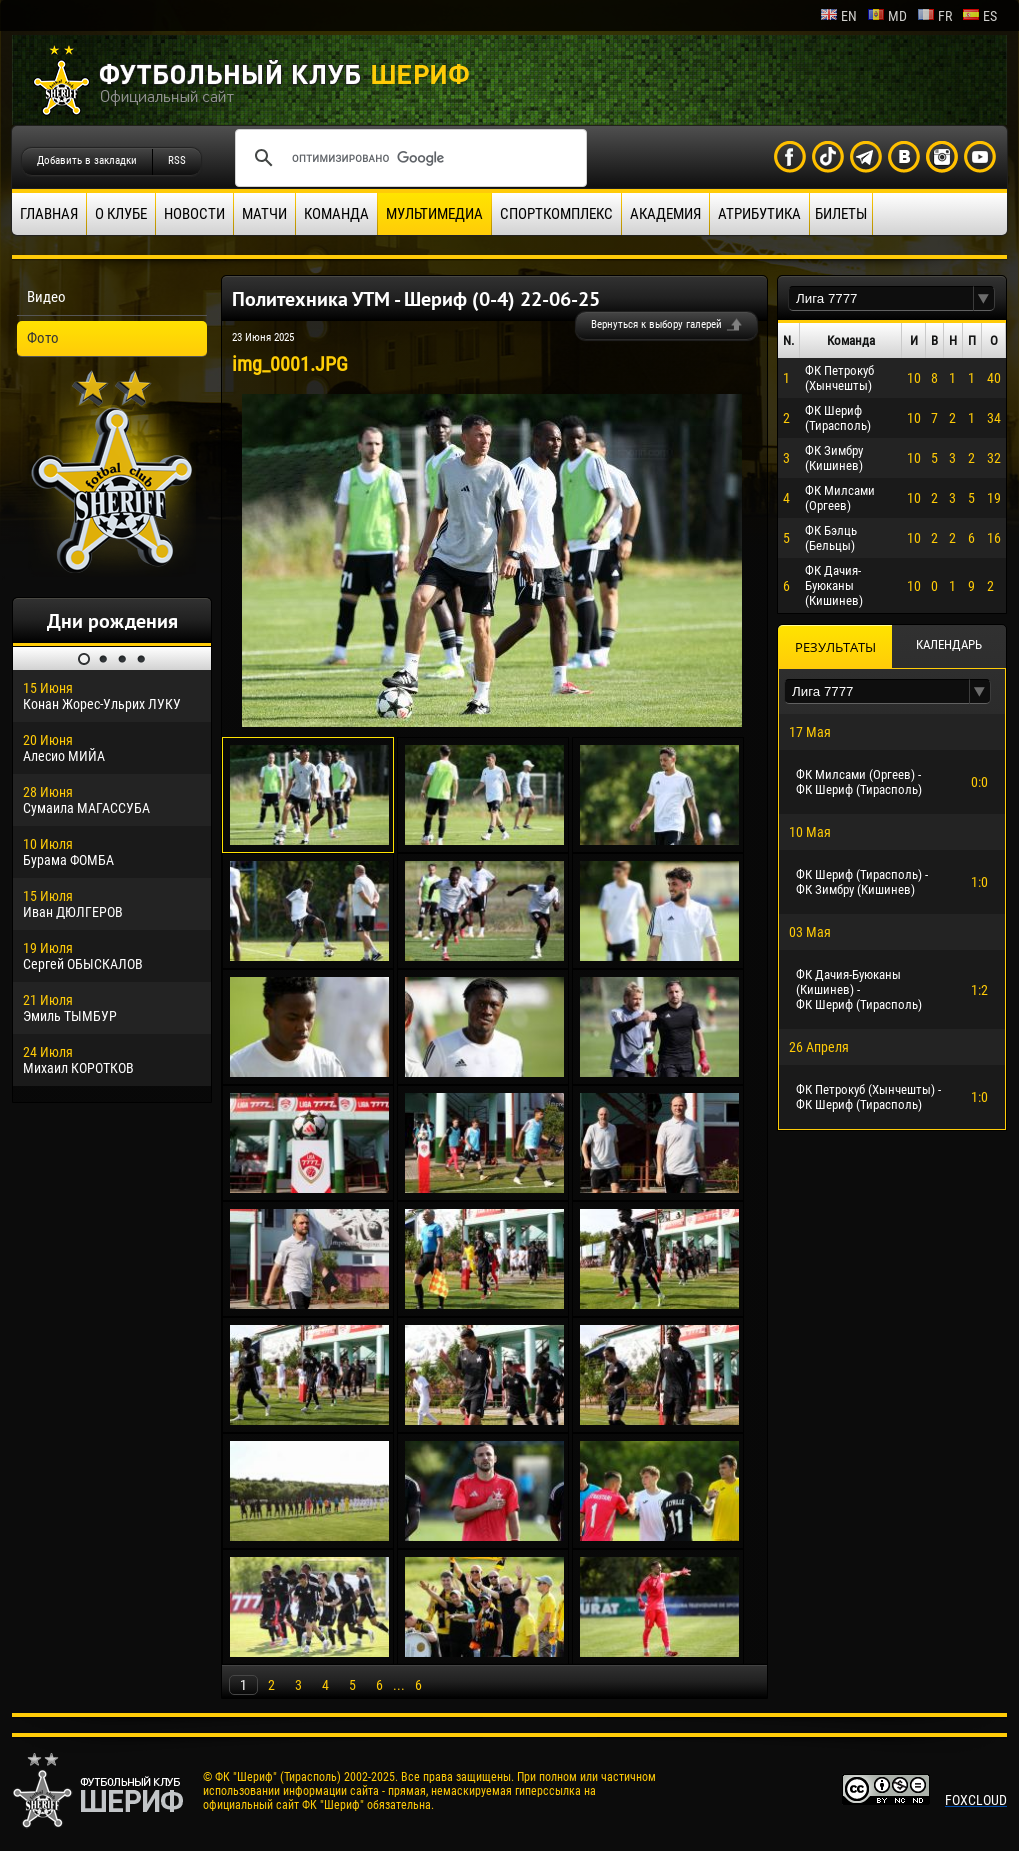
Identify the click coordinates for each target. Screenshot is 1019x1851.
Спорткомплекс (556, 214)
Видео (46, 297)
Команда (336, 214)
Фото (43, 338)
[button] (984, 298)
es (979, 16)
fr (934, 16)
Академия (665, 214)
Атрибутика (759, 214)
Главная (49, 214)
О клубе (121, 214)
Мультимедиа (434, 214)
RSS (177, 160)
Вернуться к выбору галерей (656, 324)
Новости (194, 214)
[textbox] (881, 298)
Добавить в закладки (87, 160)
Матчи (264, 214)
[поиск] (408, 158)
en (838, 16)
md (887, 16)
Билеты (841, 214)
